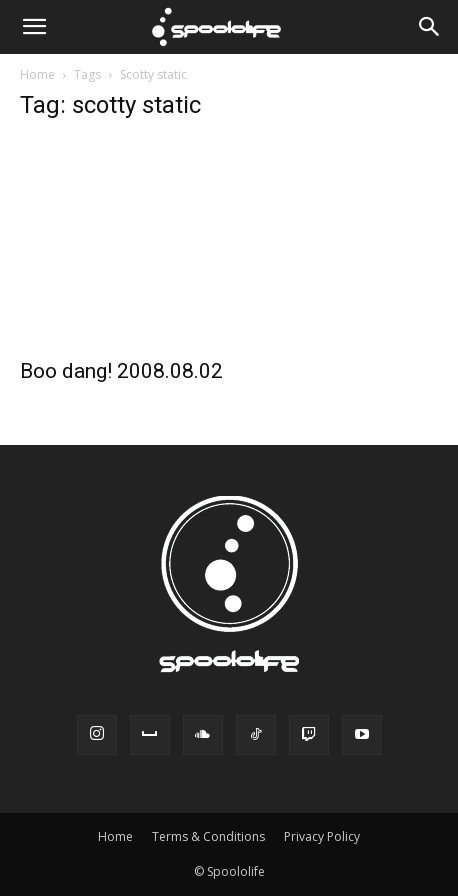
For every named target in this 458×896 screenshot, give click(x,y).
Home (37, 74)
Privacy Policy (322, 836)
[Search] (430, 27)
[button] (34, 27)
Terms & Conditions (208, 836)
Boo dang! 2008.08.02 (121, 371)
